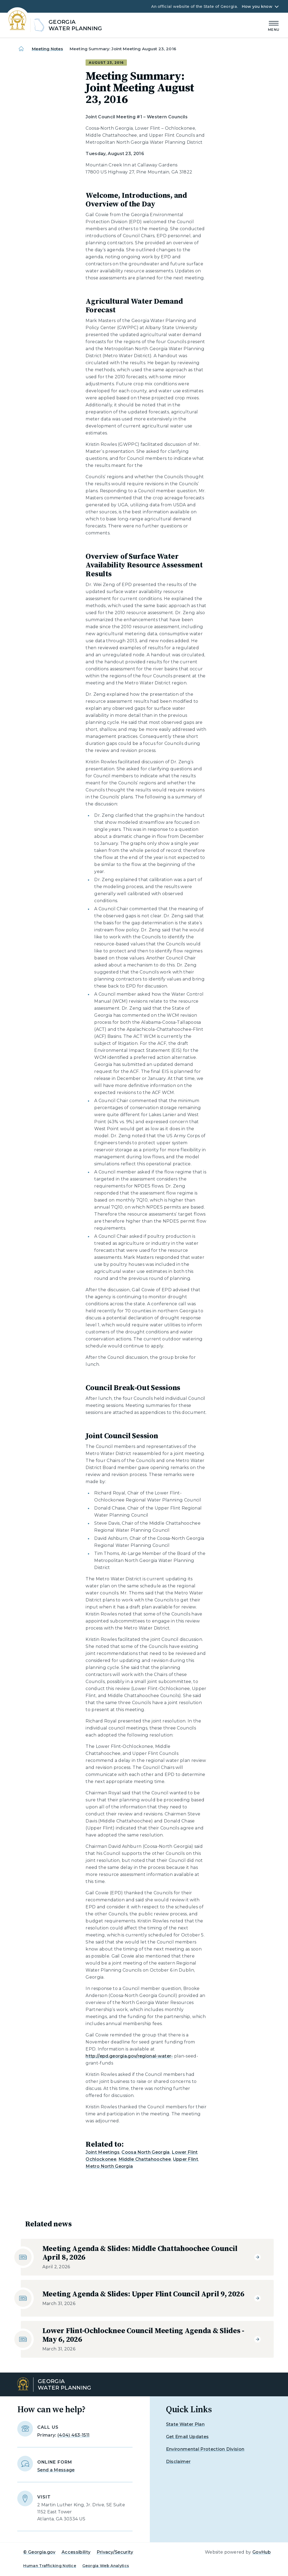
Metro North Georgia (109, 2166)
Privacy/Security (115, 2552)
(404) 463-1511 (73, 2435)
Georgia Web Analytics (105, 2565)
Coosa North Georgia (145, 2152)
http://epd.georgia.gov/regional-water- (129, 2056)
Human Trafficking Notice (49, 2565)
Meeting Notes (47, 48)
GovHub (261, 2552)
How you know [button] (257, 6)
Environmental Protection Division (205, 2449)
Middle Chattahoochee (144, 2159)
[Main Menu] (273, 25)
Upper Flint (185, 2159)
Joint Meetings (102, 2152)
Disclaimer (178, 2461)
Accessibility (76, 2552)
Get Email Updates (187, 2436)
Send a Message (55, 2470)
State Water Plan (185, 2424)
